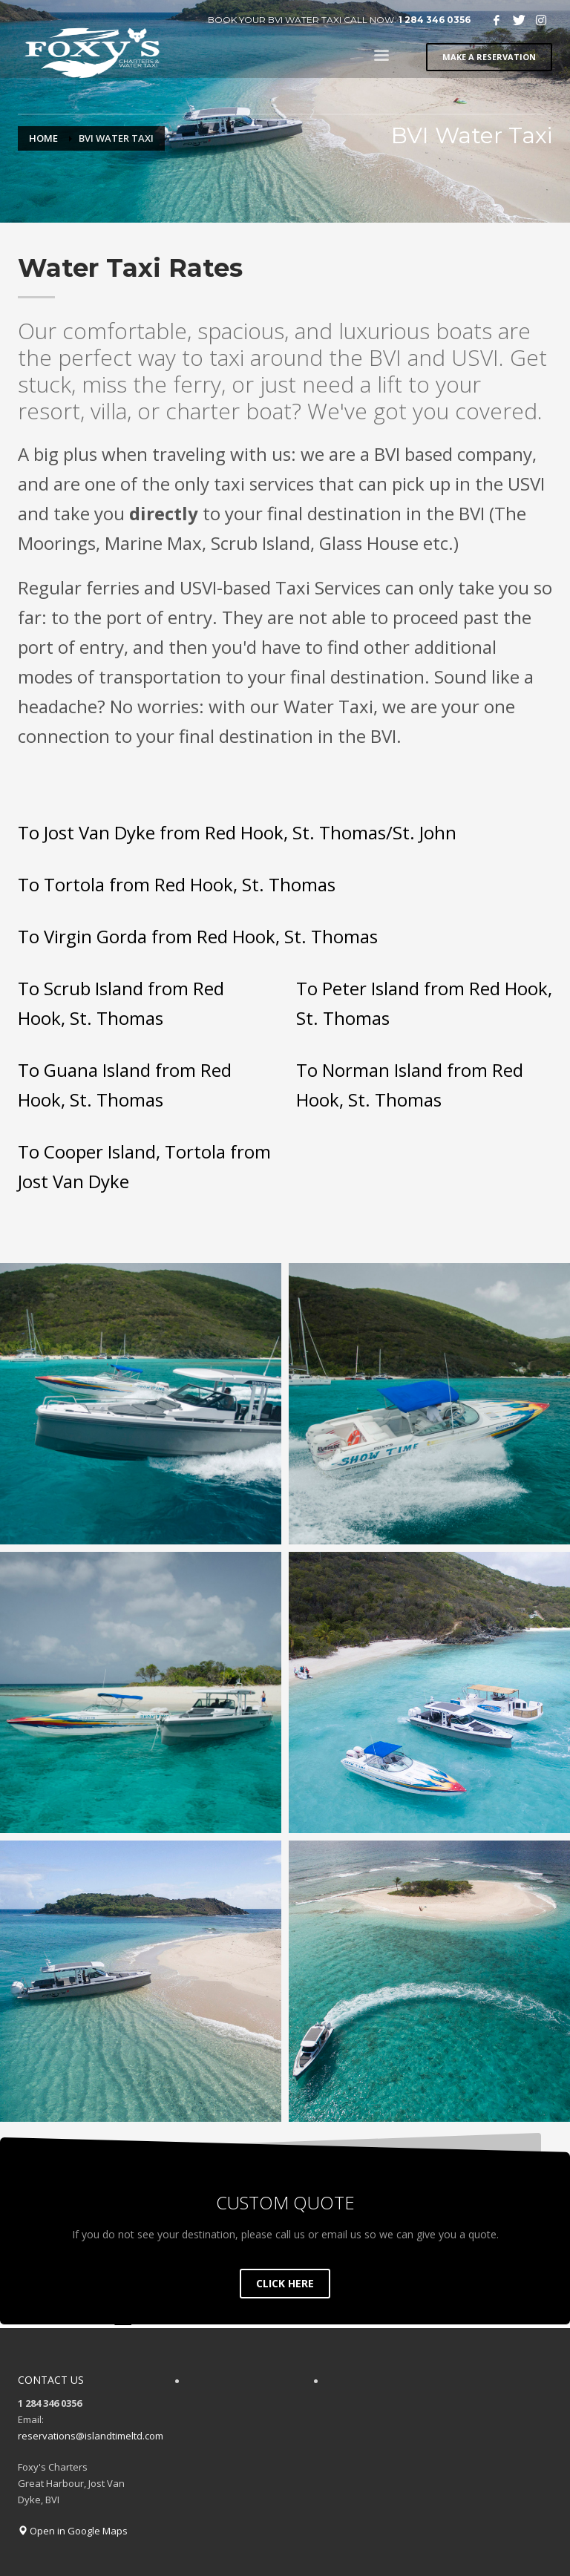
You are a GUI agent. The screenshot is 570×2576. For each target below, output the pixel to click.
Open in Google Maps (73, 2530)
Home (43, 138)
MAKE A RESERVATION (489, 56)
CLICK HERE (285, 2283)
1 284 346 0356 (435, 19)
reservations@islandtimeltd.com (90, 2435)
